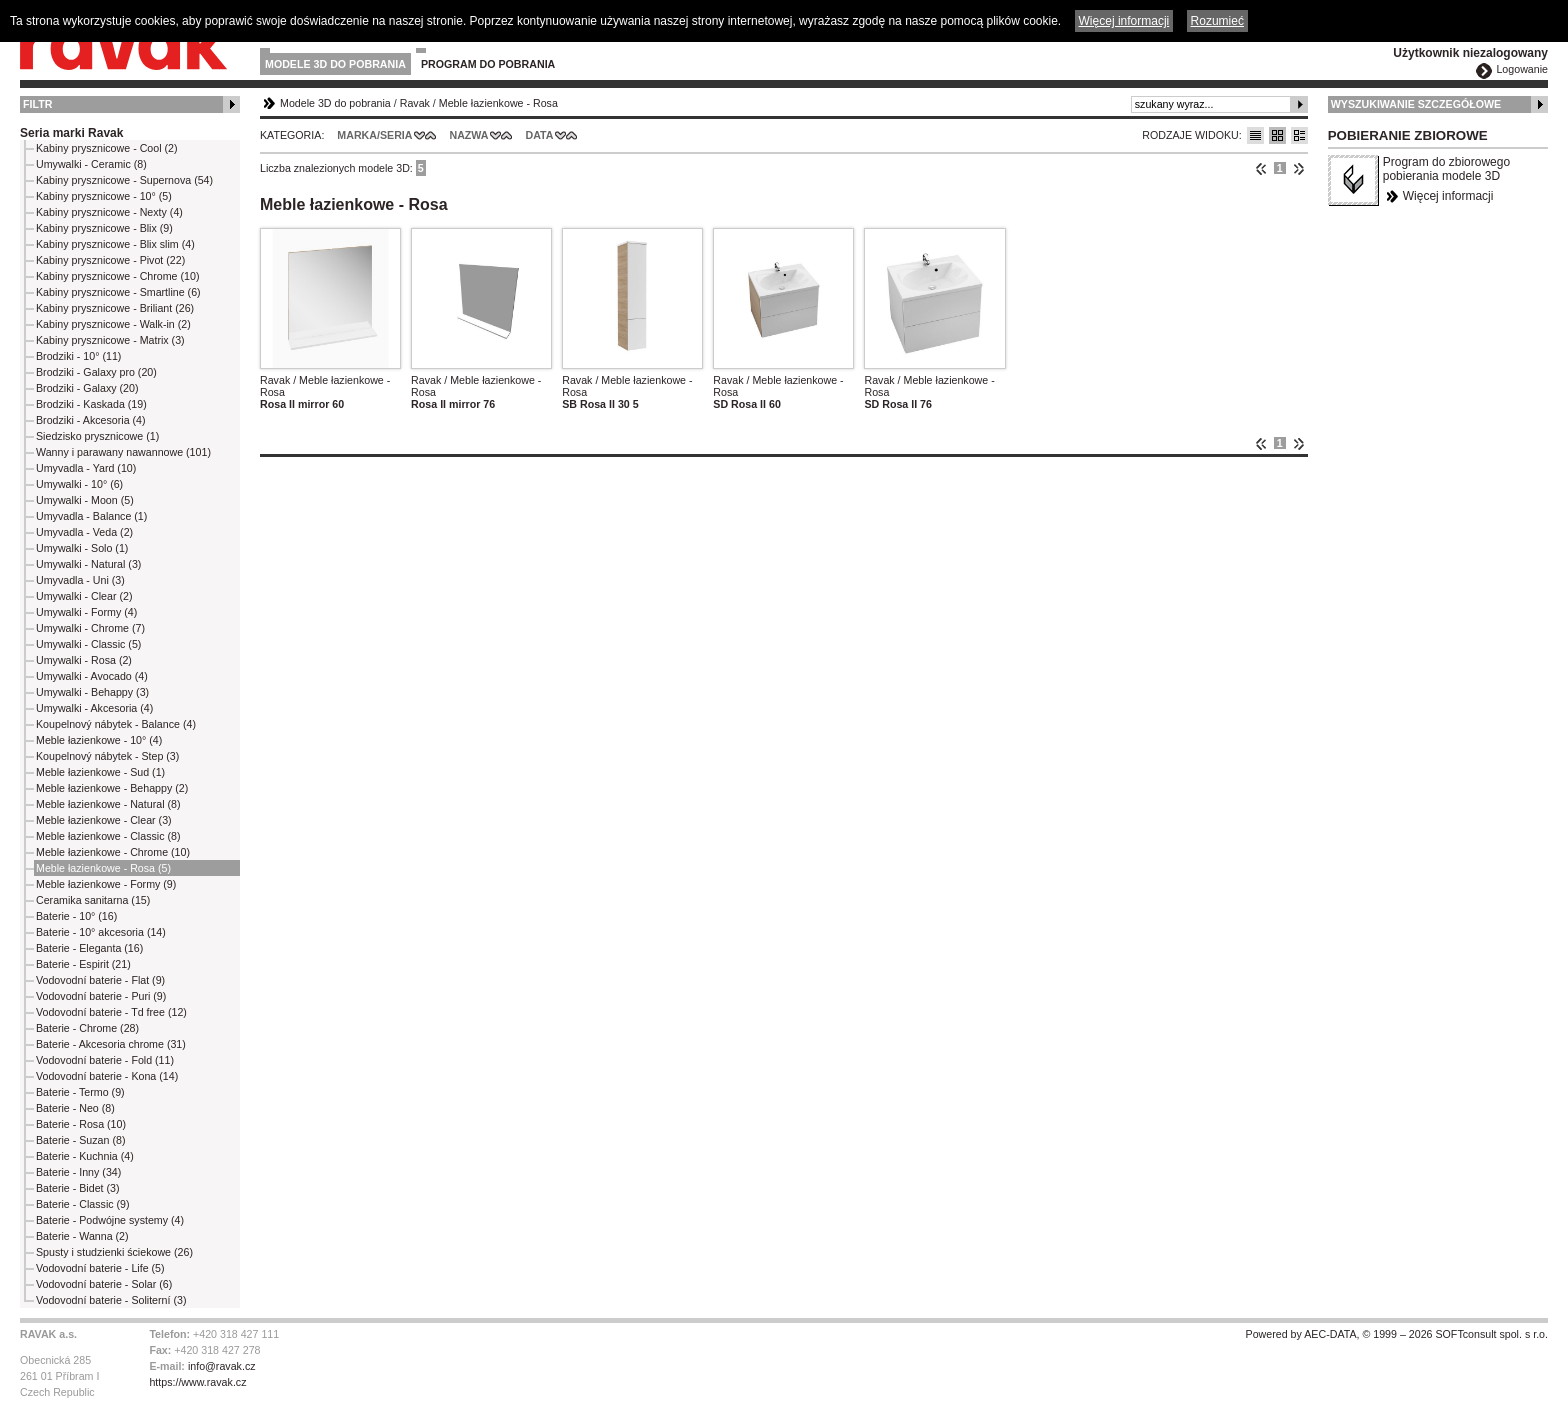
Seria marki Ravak (71, 133)
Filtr (37, 104)
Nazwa (468, 135)
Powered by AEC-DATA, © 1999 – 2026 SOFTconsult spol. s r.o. (1397, 1334)
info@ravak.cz (222, 1366)
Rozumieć (1217, 21)
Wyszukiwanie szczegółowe (1416, 104)
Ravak (415, 103)
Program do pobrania (488, 64)
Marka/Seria (374, 135)
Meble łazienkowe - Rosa (498, 103)
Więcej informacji (1448, 196)
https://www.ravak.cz (197, 1382)
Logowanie (1522, 69)
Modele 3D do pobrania (335, 64)
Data (540, 135)
